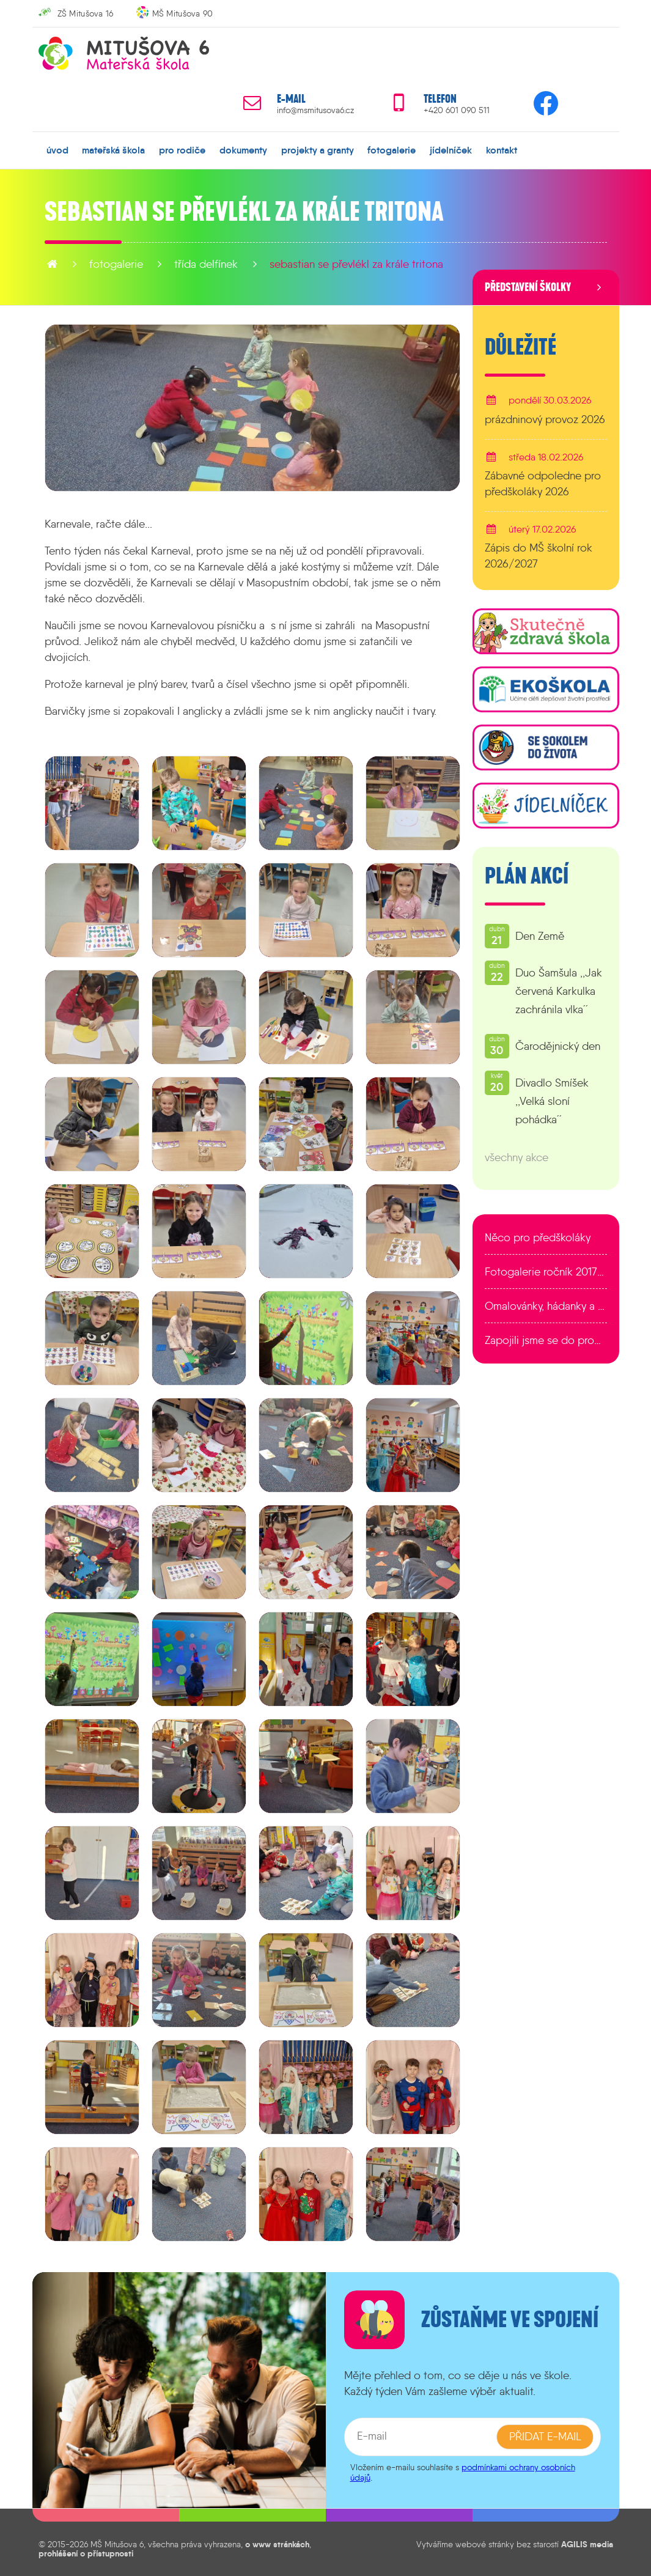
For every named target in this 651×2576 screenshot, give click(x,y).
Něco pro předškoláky (537, 1237)
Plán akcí (526, 876)
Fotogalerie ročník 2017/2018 (546, 1272)
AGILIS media (587, 2544)
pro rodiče (182, 150)
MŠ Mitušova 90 (182, 13)
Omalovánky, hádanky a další (546, 1306)
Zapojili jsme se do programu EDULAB (546, 1340)
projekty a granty (317, 150)
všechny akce (516, 1157)
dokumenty (243, 150)
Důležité (520, 347)
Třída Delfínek (206, 264)
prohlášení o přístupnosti (86, 2552)
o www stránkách (277, 2544)
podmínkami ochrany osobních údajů (462, 2472)
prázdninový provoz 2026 (545, 419)
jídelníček (451, 150)
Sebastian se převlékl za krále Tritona (356, 264)
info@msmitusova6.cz (315, 110)
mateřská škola (113, 150)
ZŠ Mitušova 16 (85, 13)
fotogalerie (391, 150)
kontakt (501, 150)
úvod (57, 150)
